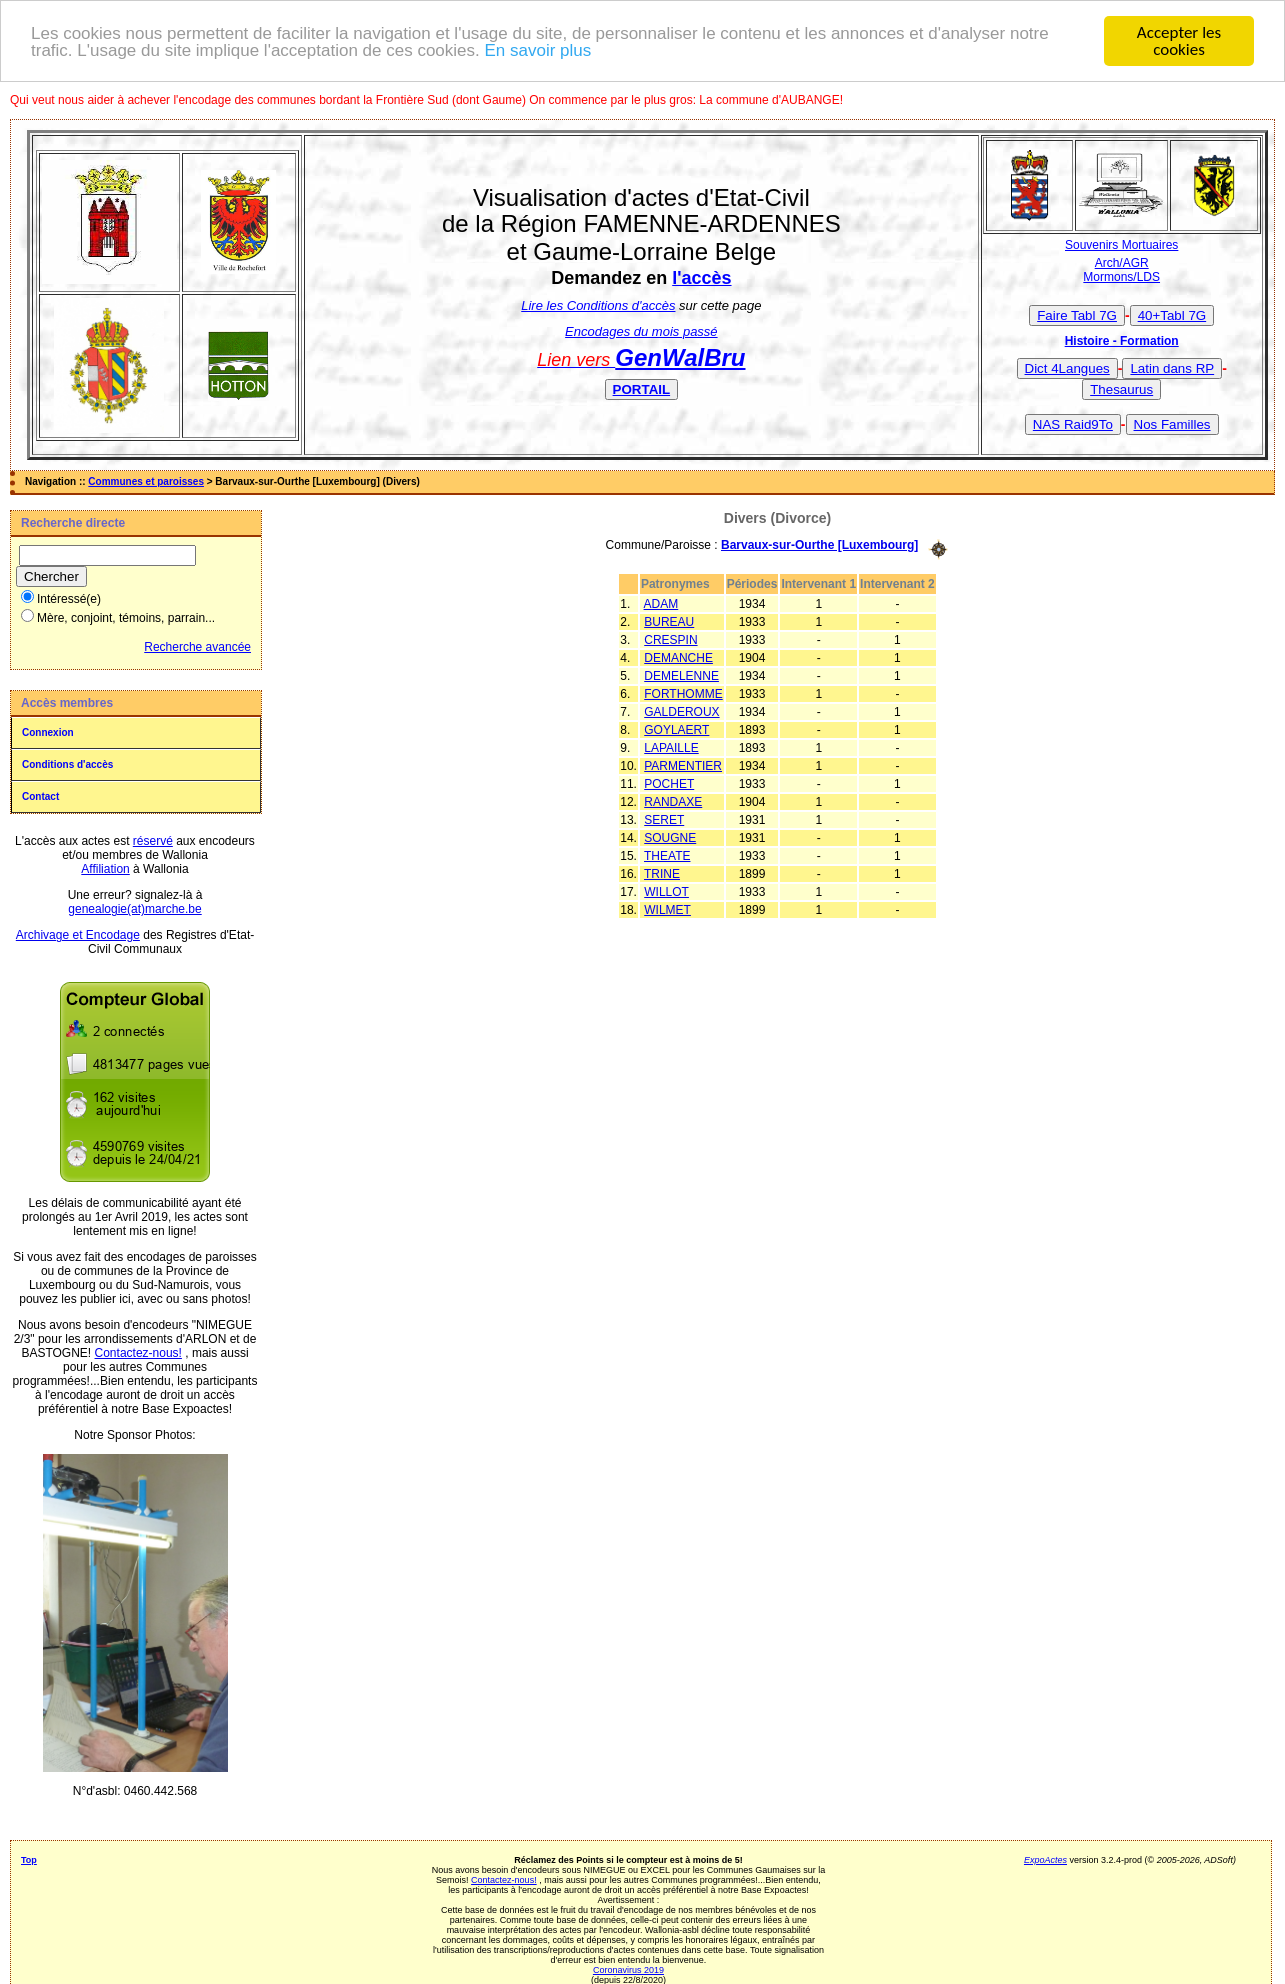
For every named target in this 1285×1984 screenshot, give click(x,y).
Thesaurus (1121, 388)
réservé (153, 840)
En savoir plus (537, 48)
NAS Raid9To (1073, 423)
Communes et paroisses (146, 480)
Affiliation (105, 868)
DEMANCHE (678, 657)
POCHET (669, 783)
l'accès (701, 277)
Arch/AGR (1122, 262)
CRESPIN (670, 639)
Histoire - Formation (1122, 340)
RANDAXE (673, 801)
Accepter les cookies (1179, 40)
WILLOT (666, 891)
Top (29, 1859)
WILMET (667, 909)
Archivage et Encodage (78, 934)
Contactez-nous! (138, 1352)
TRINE (662, 873)
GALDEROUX (681, 711)
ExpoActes (1045, 1859)
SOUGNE (670, 837)
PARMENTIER (683, 765)
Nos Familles (1172, 423)
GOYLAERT (676, 729)
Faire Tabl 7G (1077, 314)
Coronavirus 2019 (628, 1969)
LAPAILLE (671, 747)
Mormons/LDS (1121, 276)
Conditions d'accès (67, 763)
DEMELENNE (681, 675)
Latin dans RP (1172, 367)
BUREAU (669, 621)
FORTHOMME (683, 693)
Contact (40, 795)
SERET (664, 819)
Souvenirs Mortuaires (1121, 244)
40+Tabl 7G (1172, 314)
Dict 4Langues (1067, 367)
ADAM (661, 603)
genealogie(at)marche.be (134, 908)
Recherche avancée (197, 646)
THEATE (667, 855)
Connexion (48, 731)
